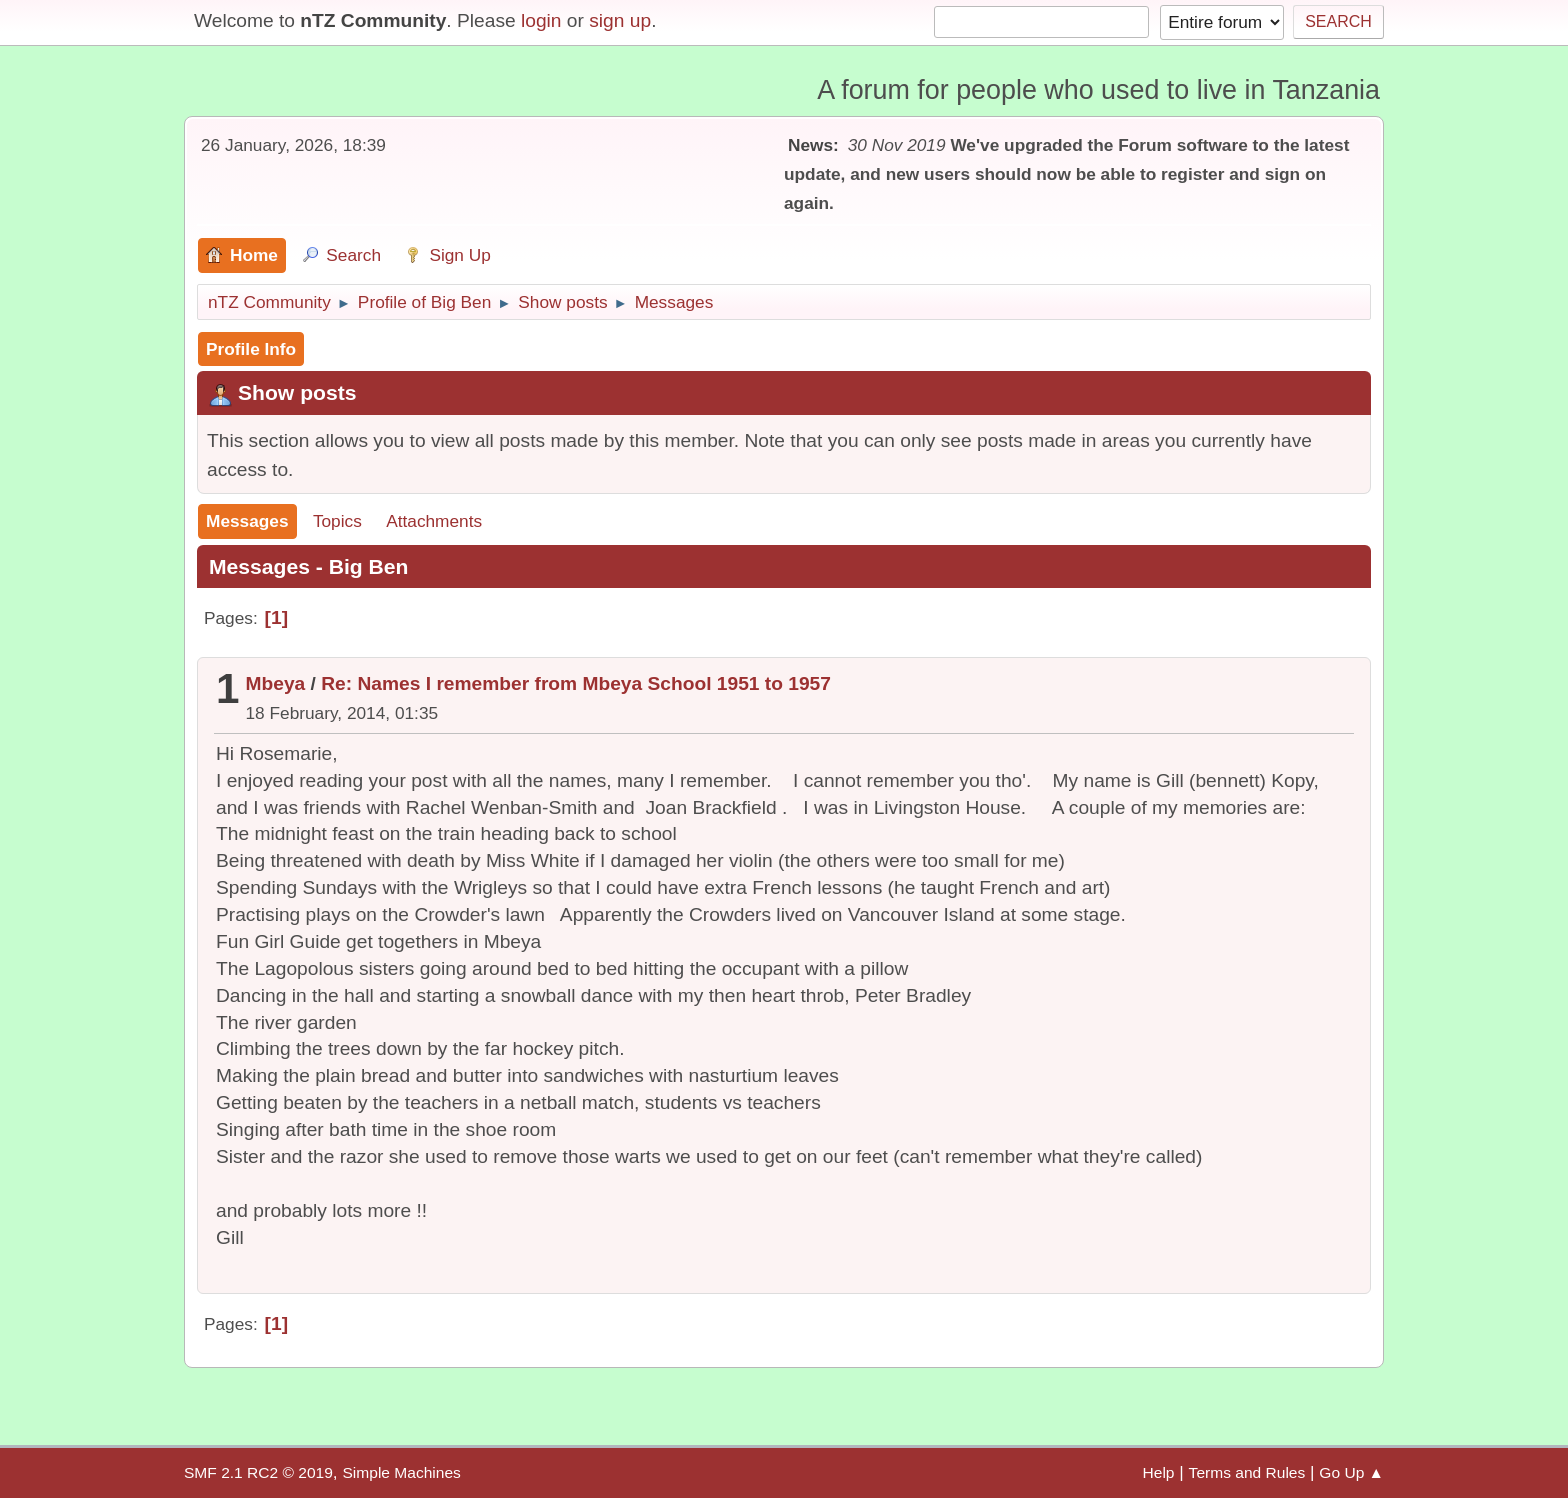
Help (1159, 1472)
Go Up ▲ (1351, 1472)
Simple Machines (401, 1472)
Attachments (434, 521)
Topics (337, 521)
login (541, 20)
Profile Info (251, 349)
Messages (247, 521)
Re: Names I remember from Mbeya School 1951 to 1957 (576, 683)
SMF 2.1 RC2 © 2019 (258, 1472)
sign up (620, 20)
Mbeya (276, 683)
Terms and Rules (1247, 1472)
